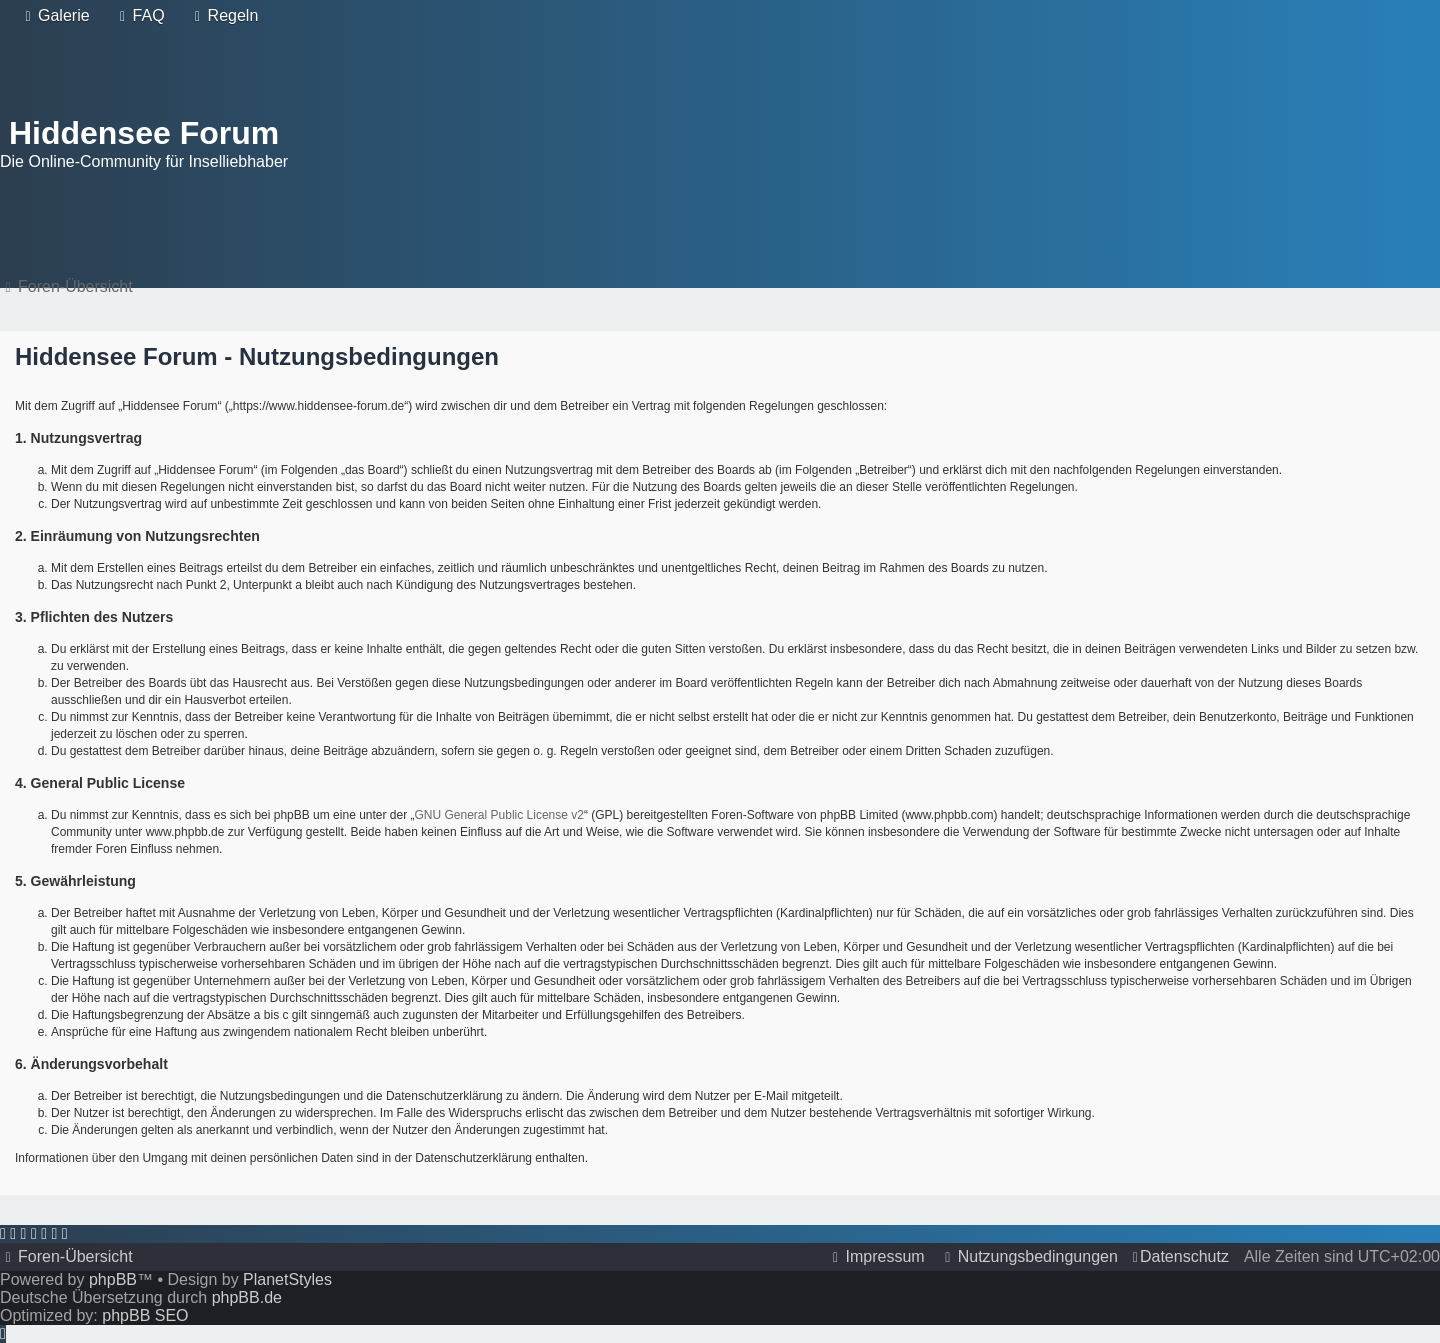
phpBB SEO (145, 1315)
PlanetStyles (287, 1279)
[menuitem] (55, 16)
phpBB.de (247, 1297)
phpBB (113, 1279)
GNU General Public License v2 (499, 815)
